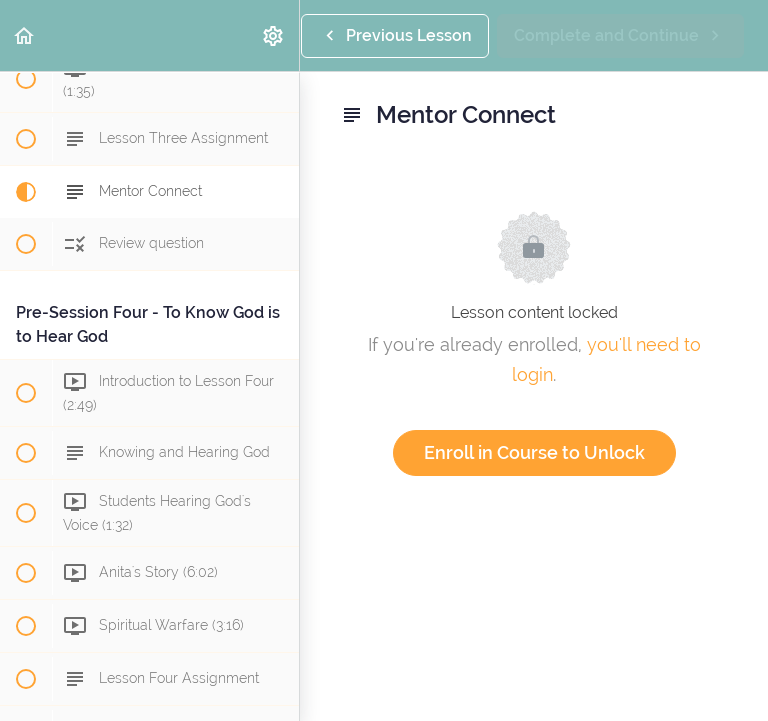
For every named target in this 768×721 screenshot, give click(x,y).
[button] (25, 35)
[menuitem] (274, 35)
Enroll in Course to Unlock (534, 452)
